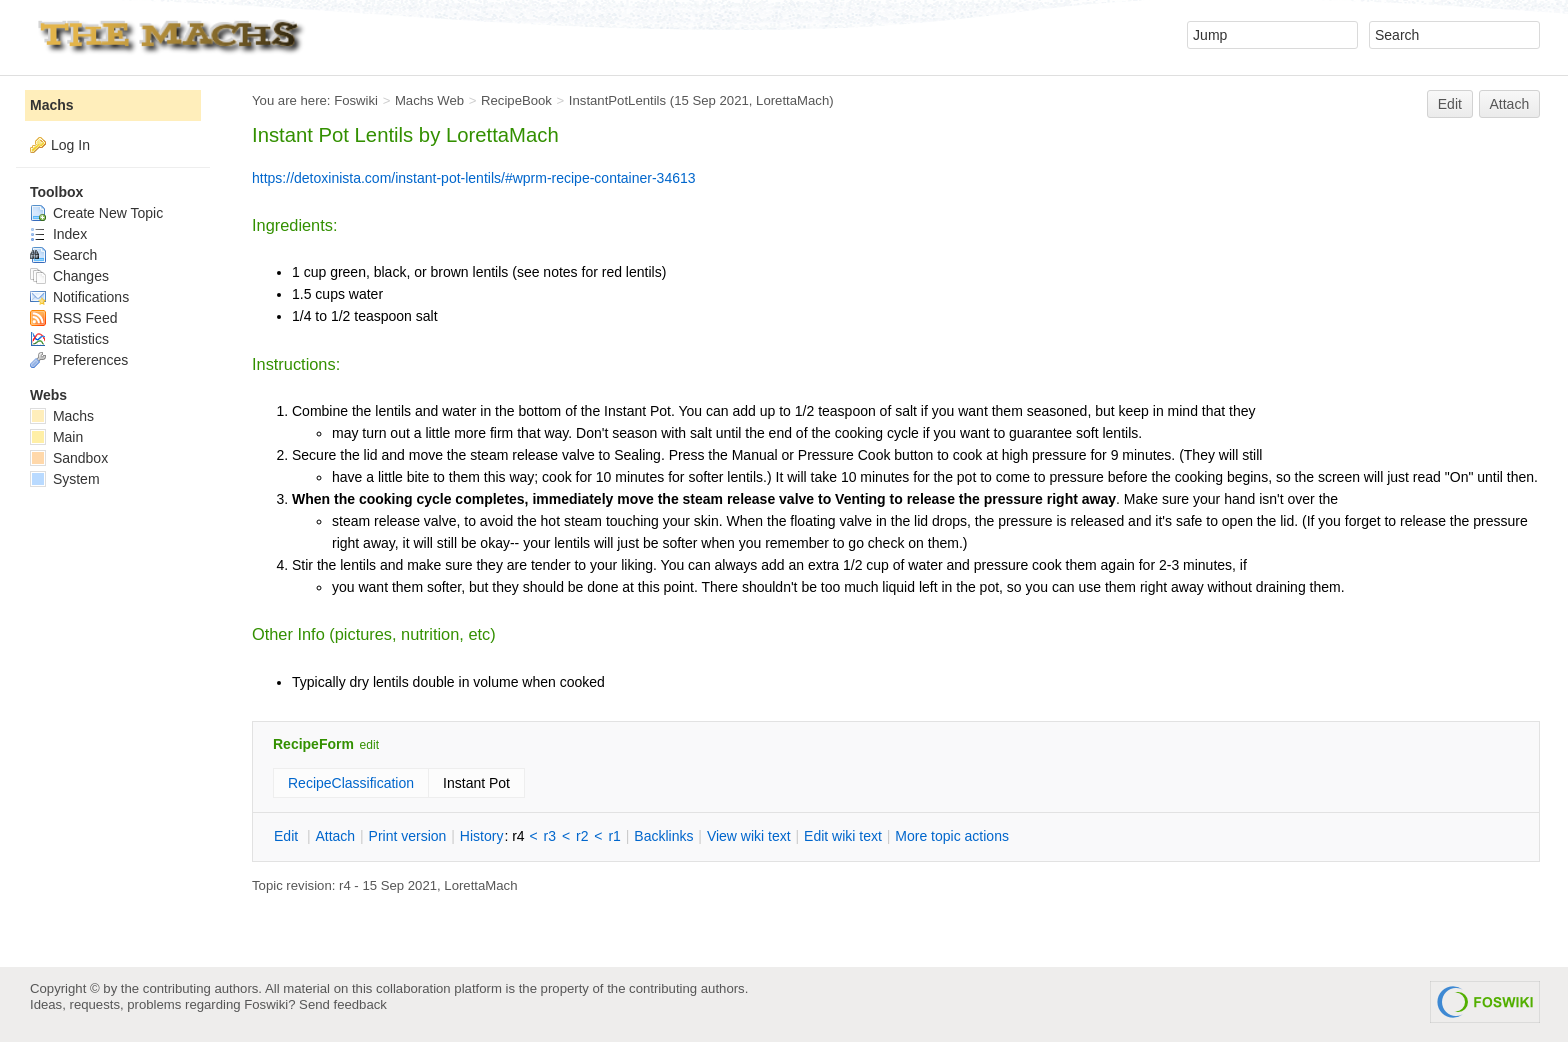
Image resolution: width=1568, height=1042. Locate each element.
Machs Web (429, 100)
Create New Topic (96, 213)
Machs (52, 105)
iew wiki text (749, 836)
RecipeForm (313, 744)
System (65, 479)
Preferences (79, 360)
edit (369, 745)
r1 (614, 836)
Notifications (79, 297)
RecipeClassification (351, 783)
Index (58, 234)
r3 (550, 836)
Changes (69, 276)
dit (288, 836)
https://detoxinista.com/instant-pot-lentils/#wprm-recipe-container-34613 (474, 178)
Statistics (69, 339)
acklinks (663, 836)
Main (56, 437)
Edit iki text (843, 836)
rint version (408, 836)
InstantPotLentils (617, 100)
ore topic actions (952, 836)
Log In (70, 145)
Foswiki (356, 100)
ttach (335, 836)
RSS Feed (73, 318)
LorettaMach (792, 100)
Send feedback (343, 1004)
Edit (1450, 104)
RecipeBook (516, 100)
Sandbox (69, 458)
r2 (582, 836)
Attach (1510, 104)
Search (63, 255)
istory (482, 836)
